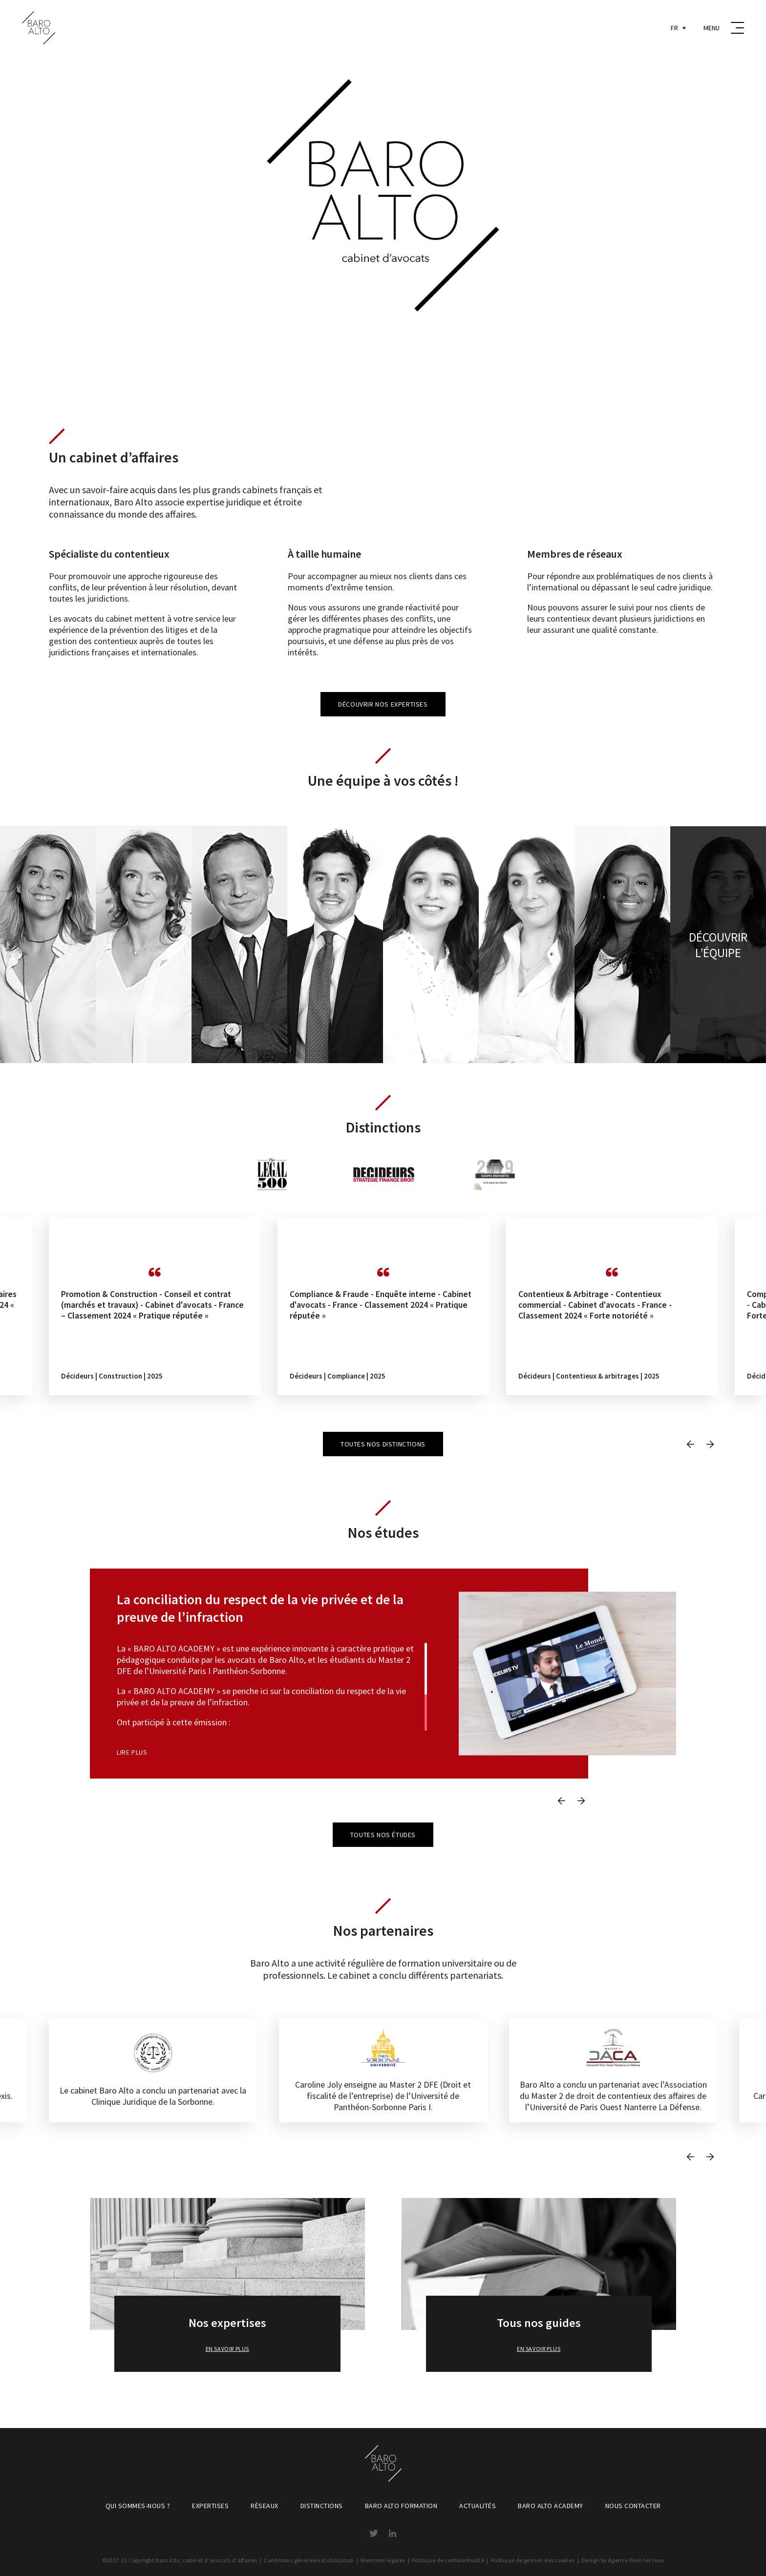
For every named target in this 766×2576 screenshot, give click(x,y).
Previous (690, 1444)
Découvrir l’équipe (718, 945)
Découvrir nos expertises (382, 704)
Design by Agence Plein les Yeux (622, 2560)
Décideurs (77, 1376)
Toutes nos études (383, 1834)
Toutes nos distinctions (383, 1444)
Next (709, 1444)
